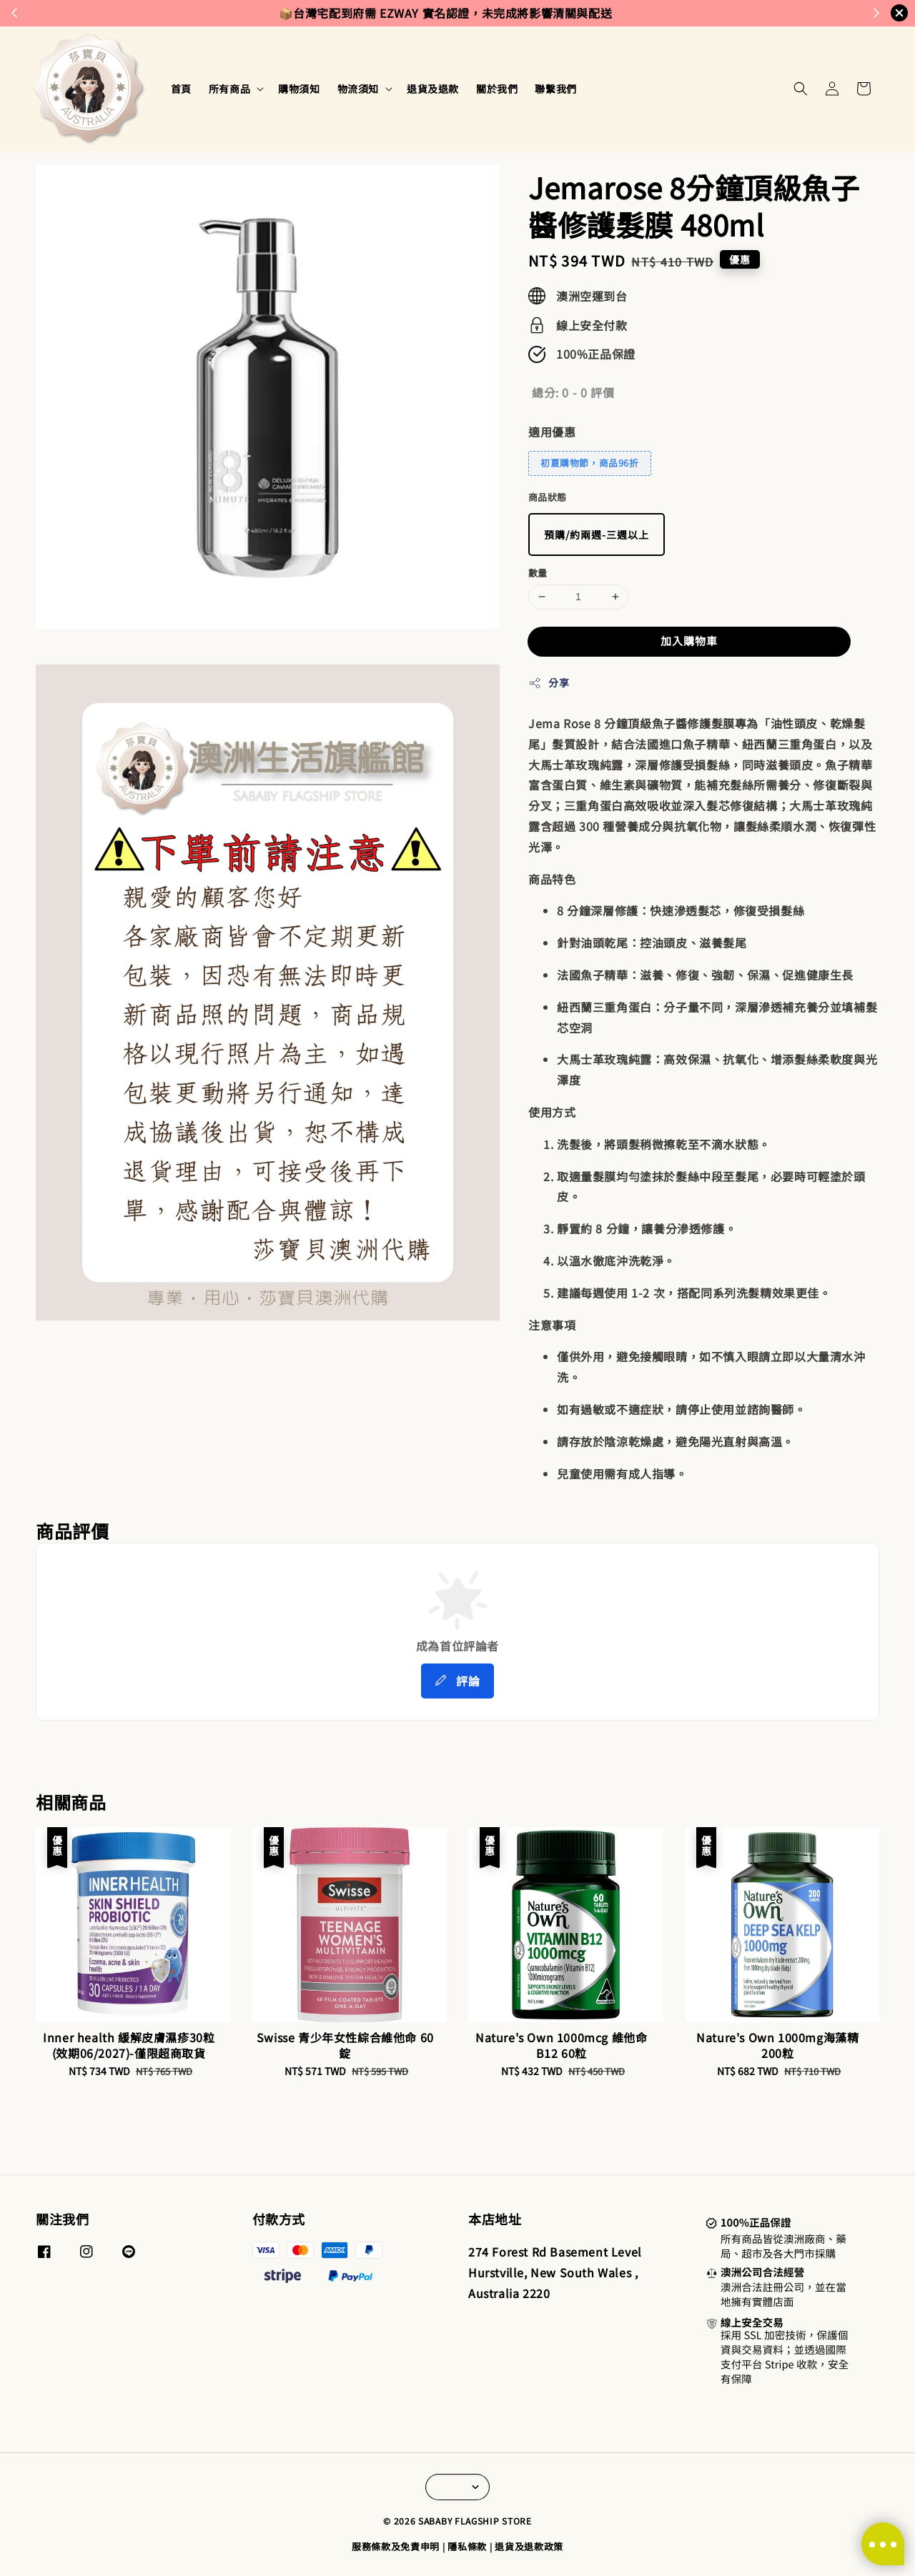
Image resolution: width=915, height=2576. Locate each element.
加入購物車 (689, 640)
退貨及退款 (433, 88)
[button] (800, 88)
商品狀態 (547, 497)
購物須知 (299, 88)
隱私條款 (467, 2546)
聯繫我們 (555, 88)
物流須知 (358, 88)
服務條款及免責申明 (396, 2546)
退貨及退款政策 (529, 2546)
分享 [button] (548, 682)
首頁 (181, 88)
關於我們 (497, 88)
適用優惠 (551, 431)
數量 (538, 573)
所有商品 (229, 88)
